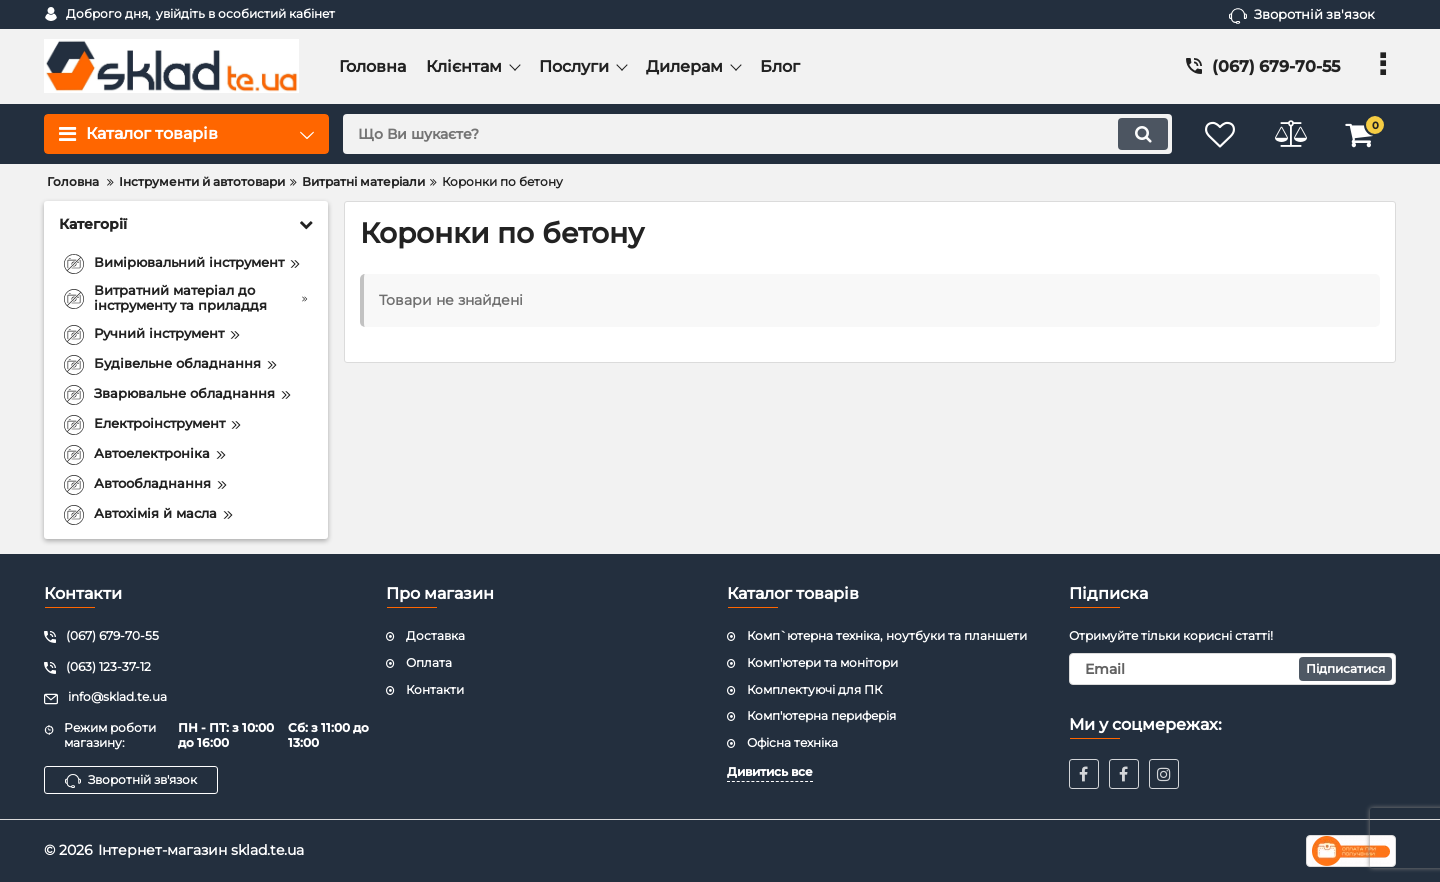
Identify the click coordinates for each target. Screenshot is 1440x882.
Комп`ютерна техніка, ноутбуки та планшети (887, 635)
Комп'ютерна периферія (821, 715)
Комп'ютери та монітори (822, 662)
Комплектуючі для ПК (814, 689)
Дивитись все (770, 771)
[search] (757, 134)
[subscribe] (1233, 669)
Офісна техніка (792, 742)
